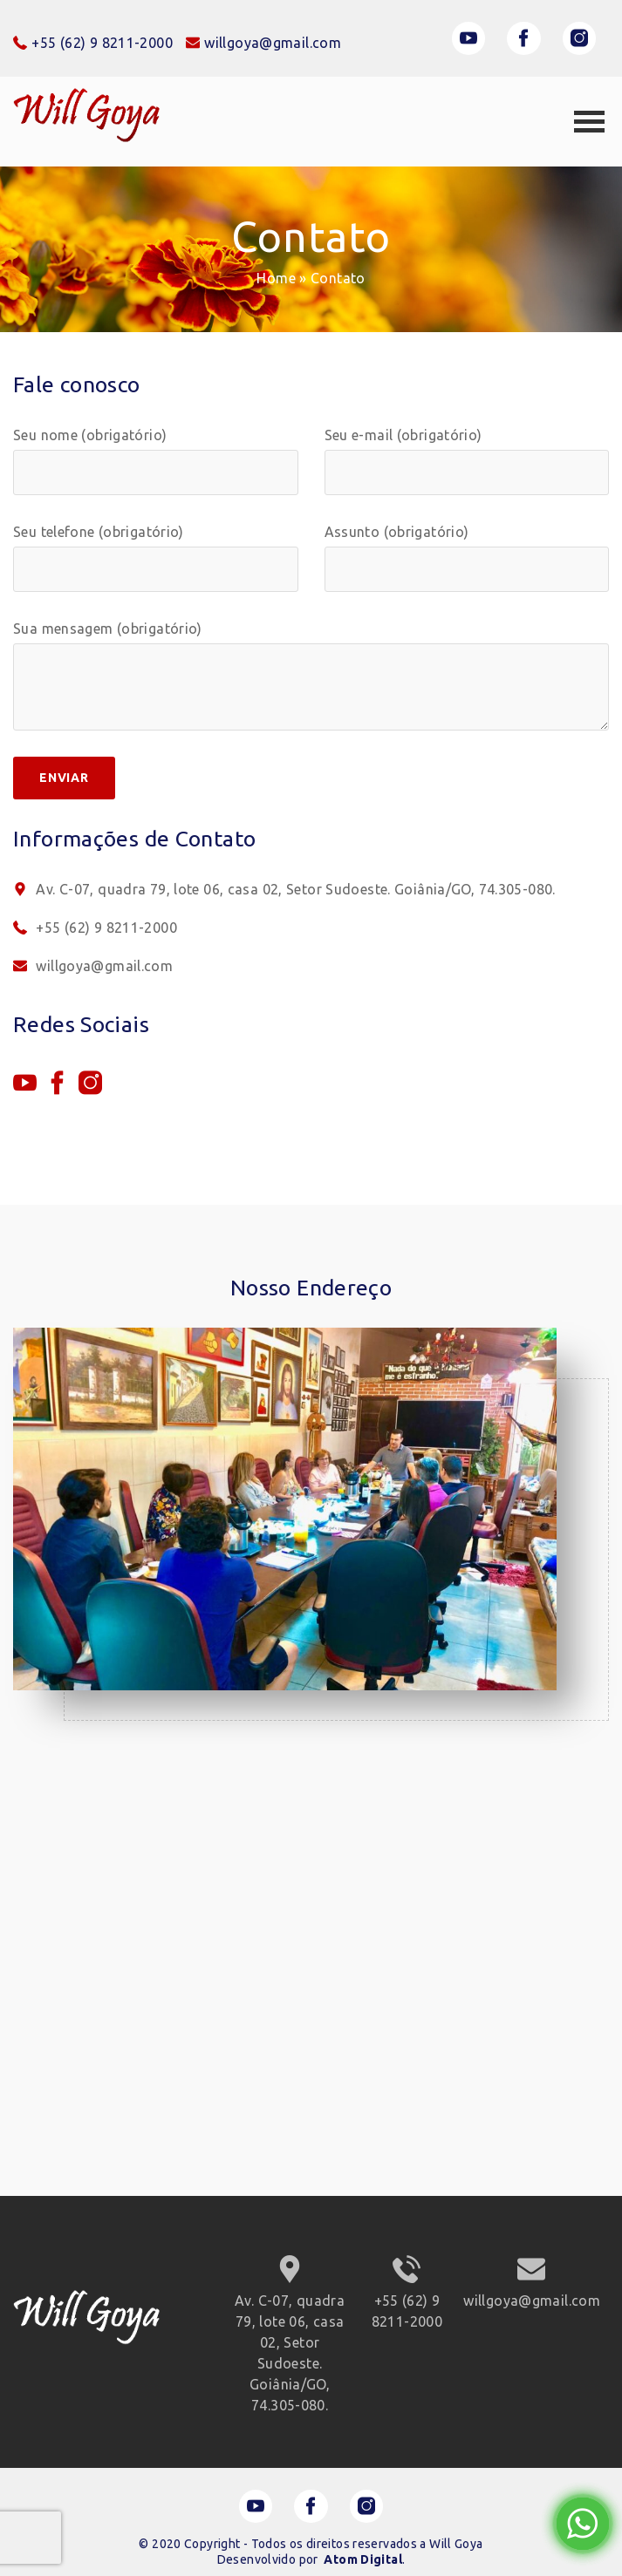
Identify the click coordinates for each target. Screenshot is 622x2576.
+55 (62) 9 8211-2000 (95, 927)
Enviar (64, 778)
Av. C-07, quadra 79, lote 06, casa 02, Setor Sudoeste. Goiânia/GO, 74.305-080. (284, 889)
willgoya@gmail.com (93, 965)
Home (276, 278)
